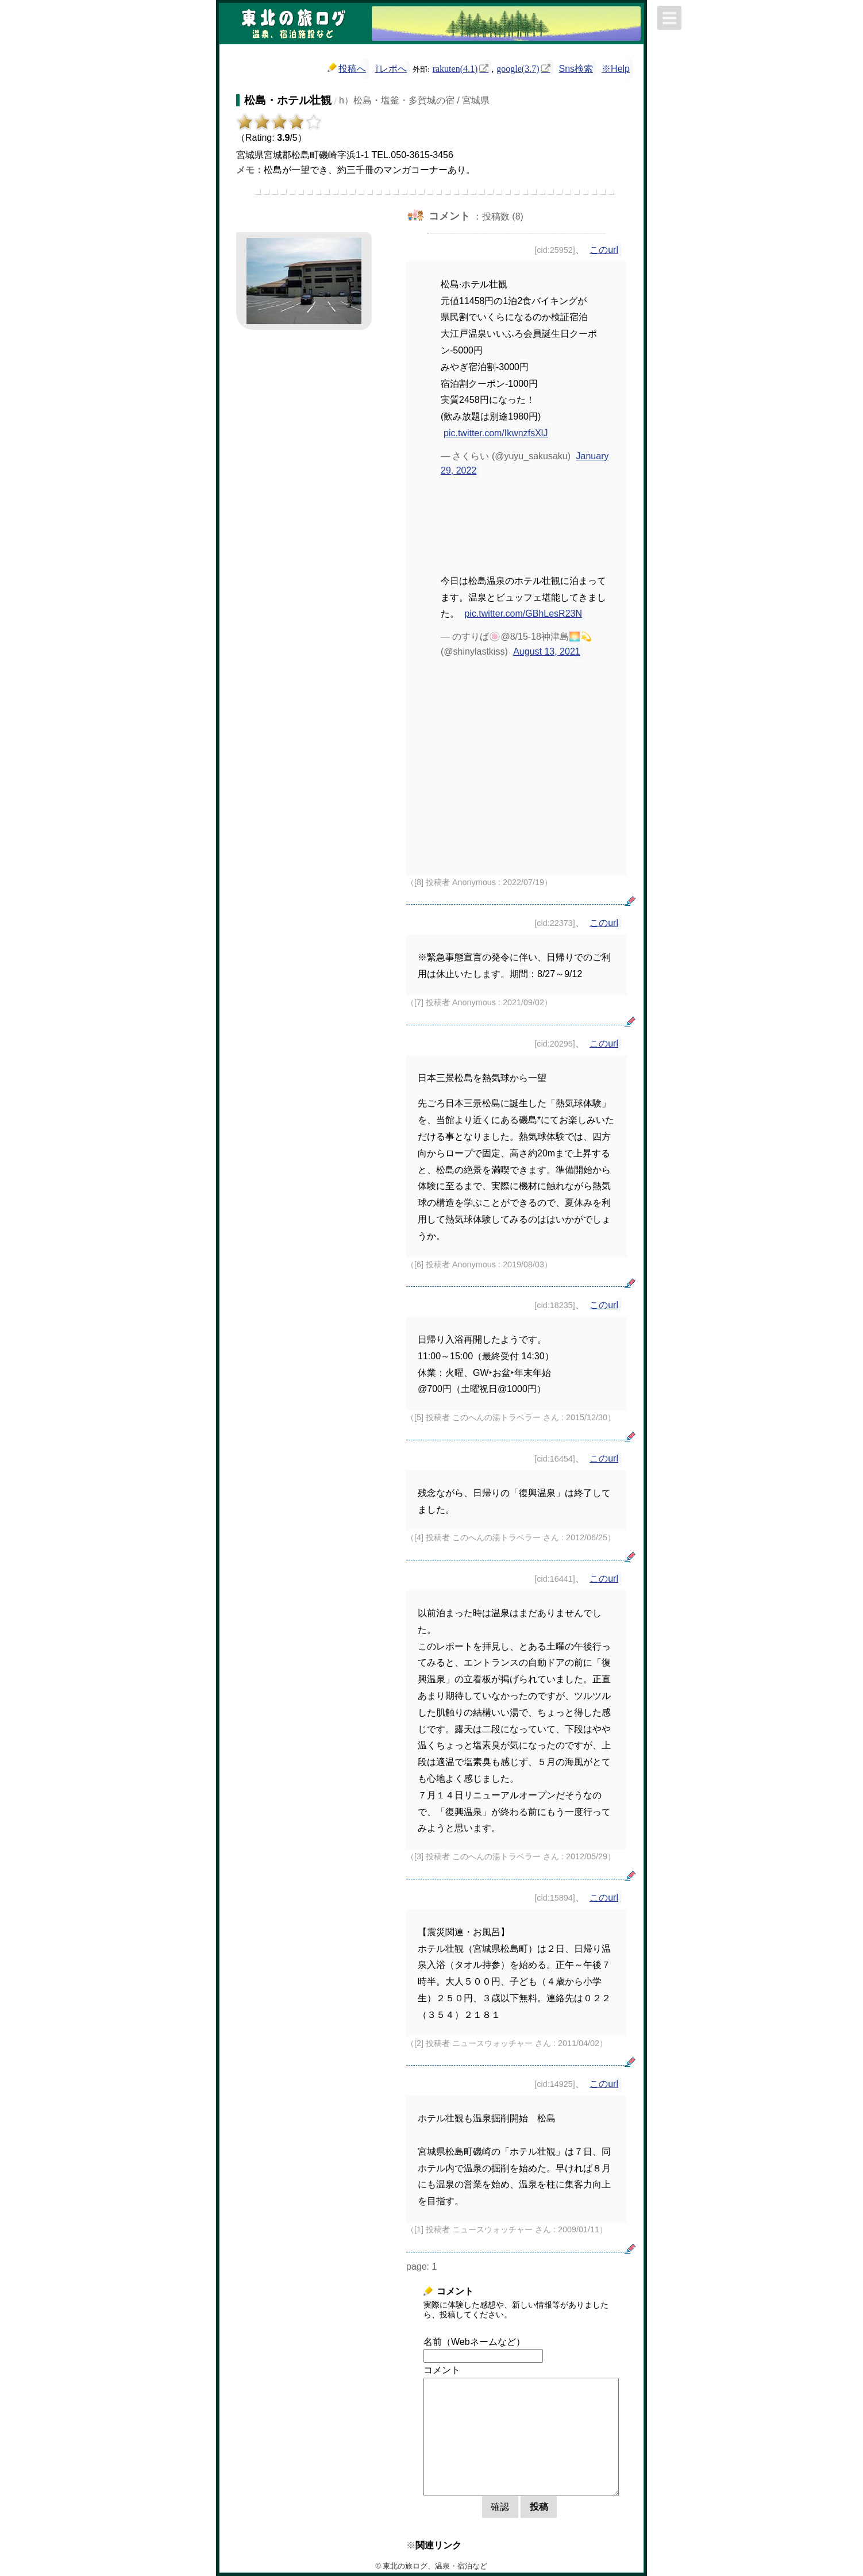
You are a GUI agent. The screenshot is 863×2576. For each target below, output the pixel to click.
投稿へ (347, 68)
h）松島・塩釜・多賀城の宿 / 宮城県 (414, 100)
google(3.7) (517, 67)
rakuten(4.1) (455, 67)
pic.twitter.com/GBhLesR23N (523, 613)
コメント (441, 2370)
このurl (604, 250)
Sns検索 (576, 69)
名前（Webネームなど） (474, 2342)
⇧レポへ (391, 69)
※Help (616, 69)
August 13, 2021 (546, 651)
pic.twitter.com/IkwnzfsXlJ (496, 433)
